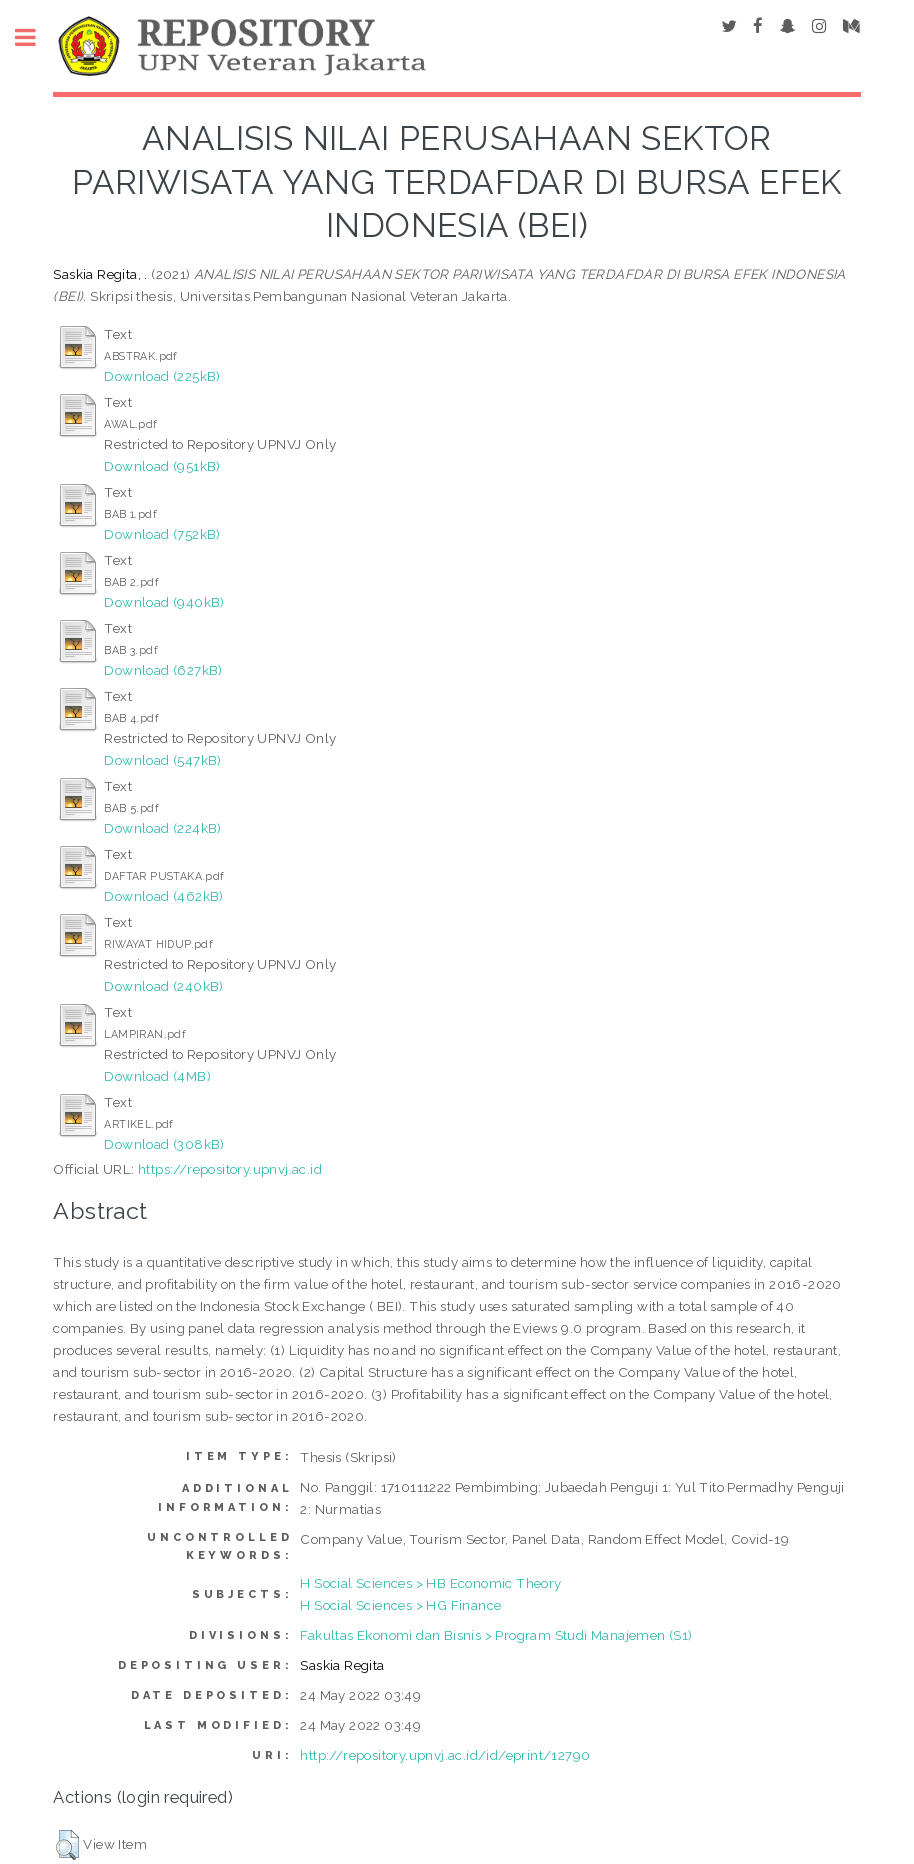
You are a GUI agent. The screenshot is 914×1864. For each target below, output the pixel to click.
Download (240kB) (163, 986)
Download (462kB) (163, 896)
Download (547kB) (162, 760)
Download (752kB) (162, 534)
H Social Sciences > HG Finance (400, 1605)
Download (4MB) (157, 1076)
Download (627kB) (163, 670)
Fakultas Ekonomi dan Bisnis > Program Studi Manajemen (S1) (496, 1635)
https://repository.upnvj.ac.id (230, 1169)
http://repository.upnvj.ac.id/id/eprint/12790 (445, 1755)
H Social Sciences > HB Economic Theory (430, 1583)
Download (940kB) (164, 602)
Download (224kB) (162, 828)
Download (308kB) (164, 1144)
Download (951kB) (162, 466)
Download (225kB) (162, 376)
